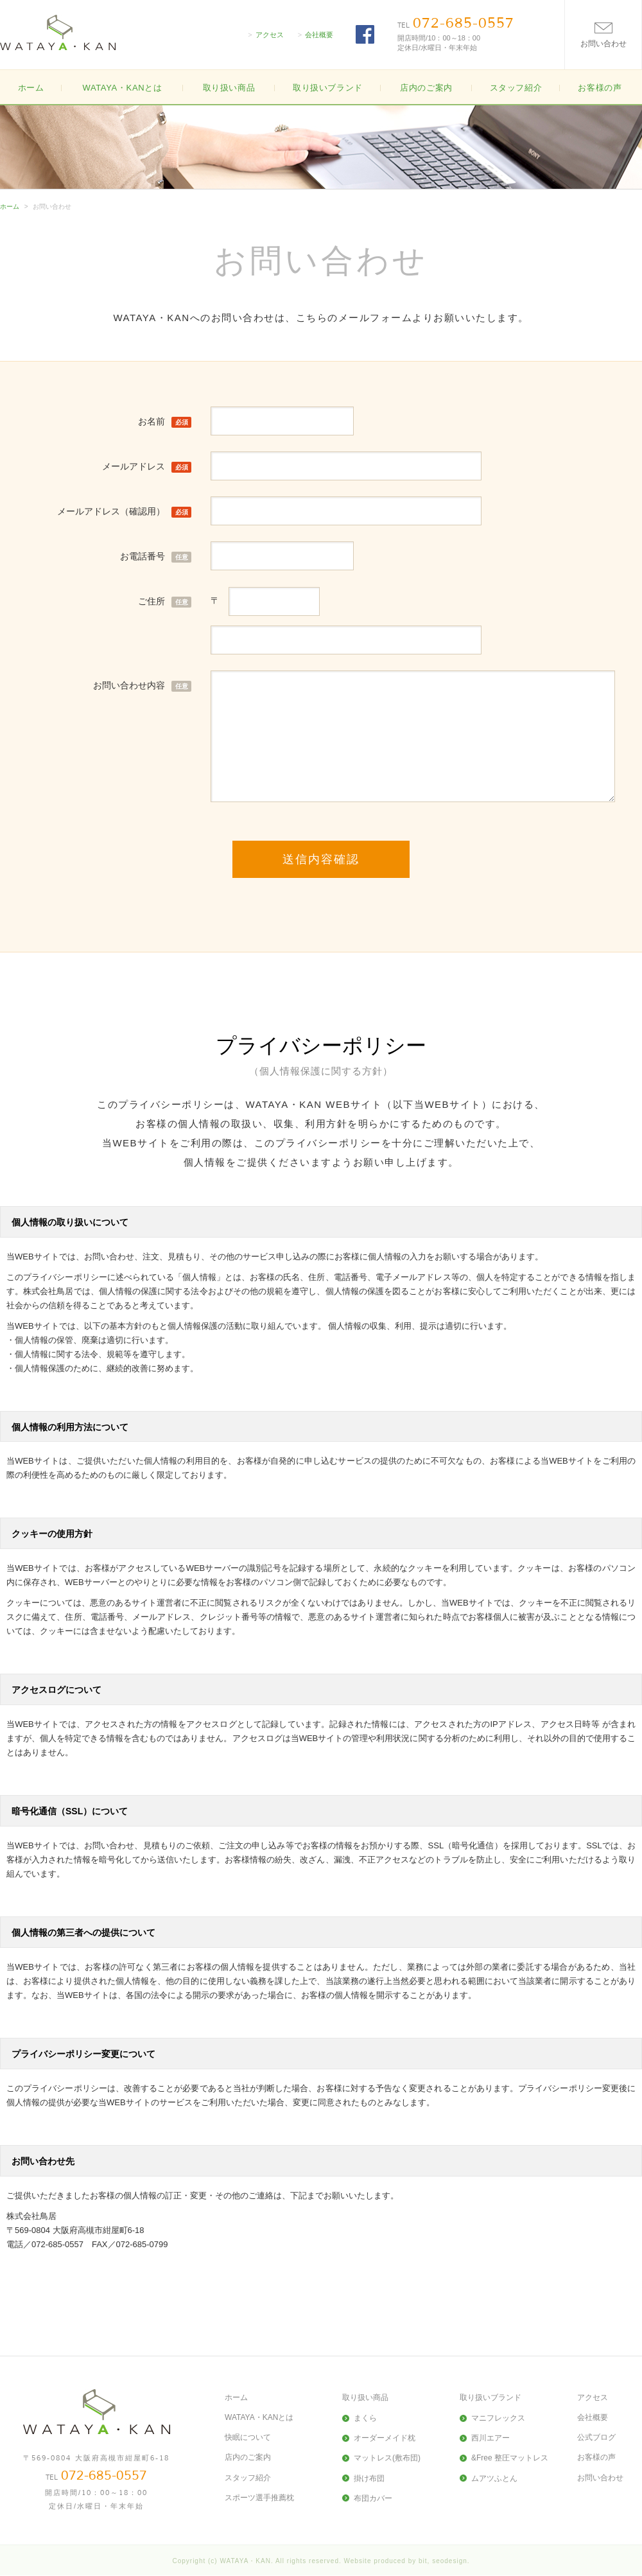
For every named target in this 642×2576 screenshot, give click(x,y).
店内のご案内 (426, 87)
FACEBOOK (365, 34)
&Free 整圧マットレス (509, 2457)
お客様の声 (599, 87)
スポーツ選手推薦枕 (259, 2497)
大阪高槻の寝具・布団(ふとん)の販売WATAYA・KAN (58, 32)
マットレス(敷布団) (387, 2457)
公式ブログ (596, 2437)
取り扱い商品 (365, 2397)
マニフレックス (498, 2418)
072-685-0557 (463, 23)
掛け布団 (369, 2478)
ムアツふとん (494, 2478)
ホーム (31, 87)
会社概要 (319, 35)
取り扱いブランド (490, 2397)
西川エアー (490, 2437)
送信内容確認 (321, 859)
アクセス (270, 35)
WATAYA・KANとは (122, 87)
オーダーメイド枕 (384, 2437)
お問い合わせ (600, 2477)
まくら (365, 2418)
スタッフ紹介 (516, 87)
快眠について (248, 2437)
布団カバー (373, 2498)
